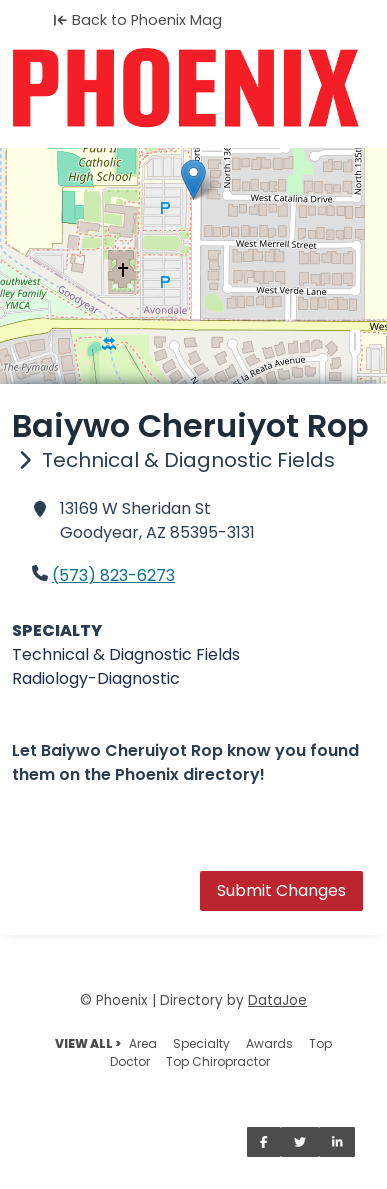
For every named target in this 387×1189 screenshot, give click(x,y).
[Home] (193, 88)
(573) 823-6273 (113, 575)
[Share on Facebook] (264, 1142)
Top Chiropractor (218, 1061)
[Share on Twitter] (300, 1142)
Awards (269, 1043)
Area (143, 1043)
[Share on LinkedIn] (337, 1142)
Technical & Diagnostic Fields (126, 654)
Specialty (201, 1043)
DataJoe (277, 1000)
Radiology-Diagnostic (96, 678)
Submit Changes (281, 890)
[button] (193, 179)
